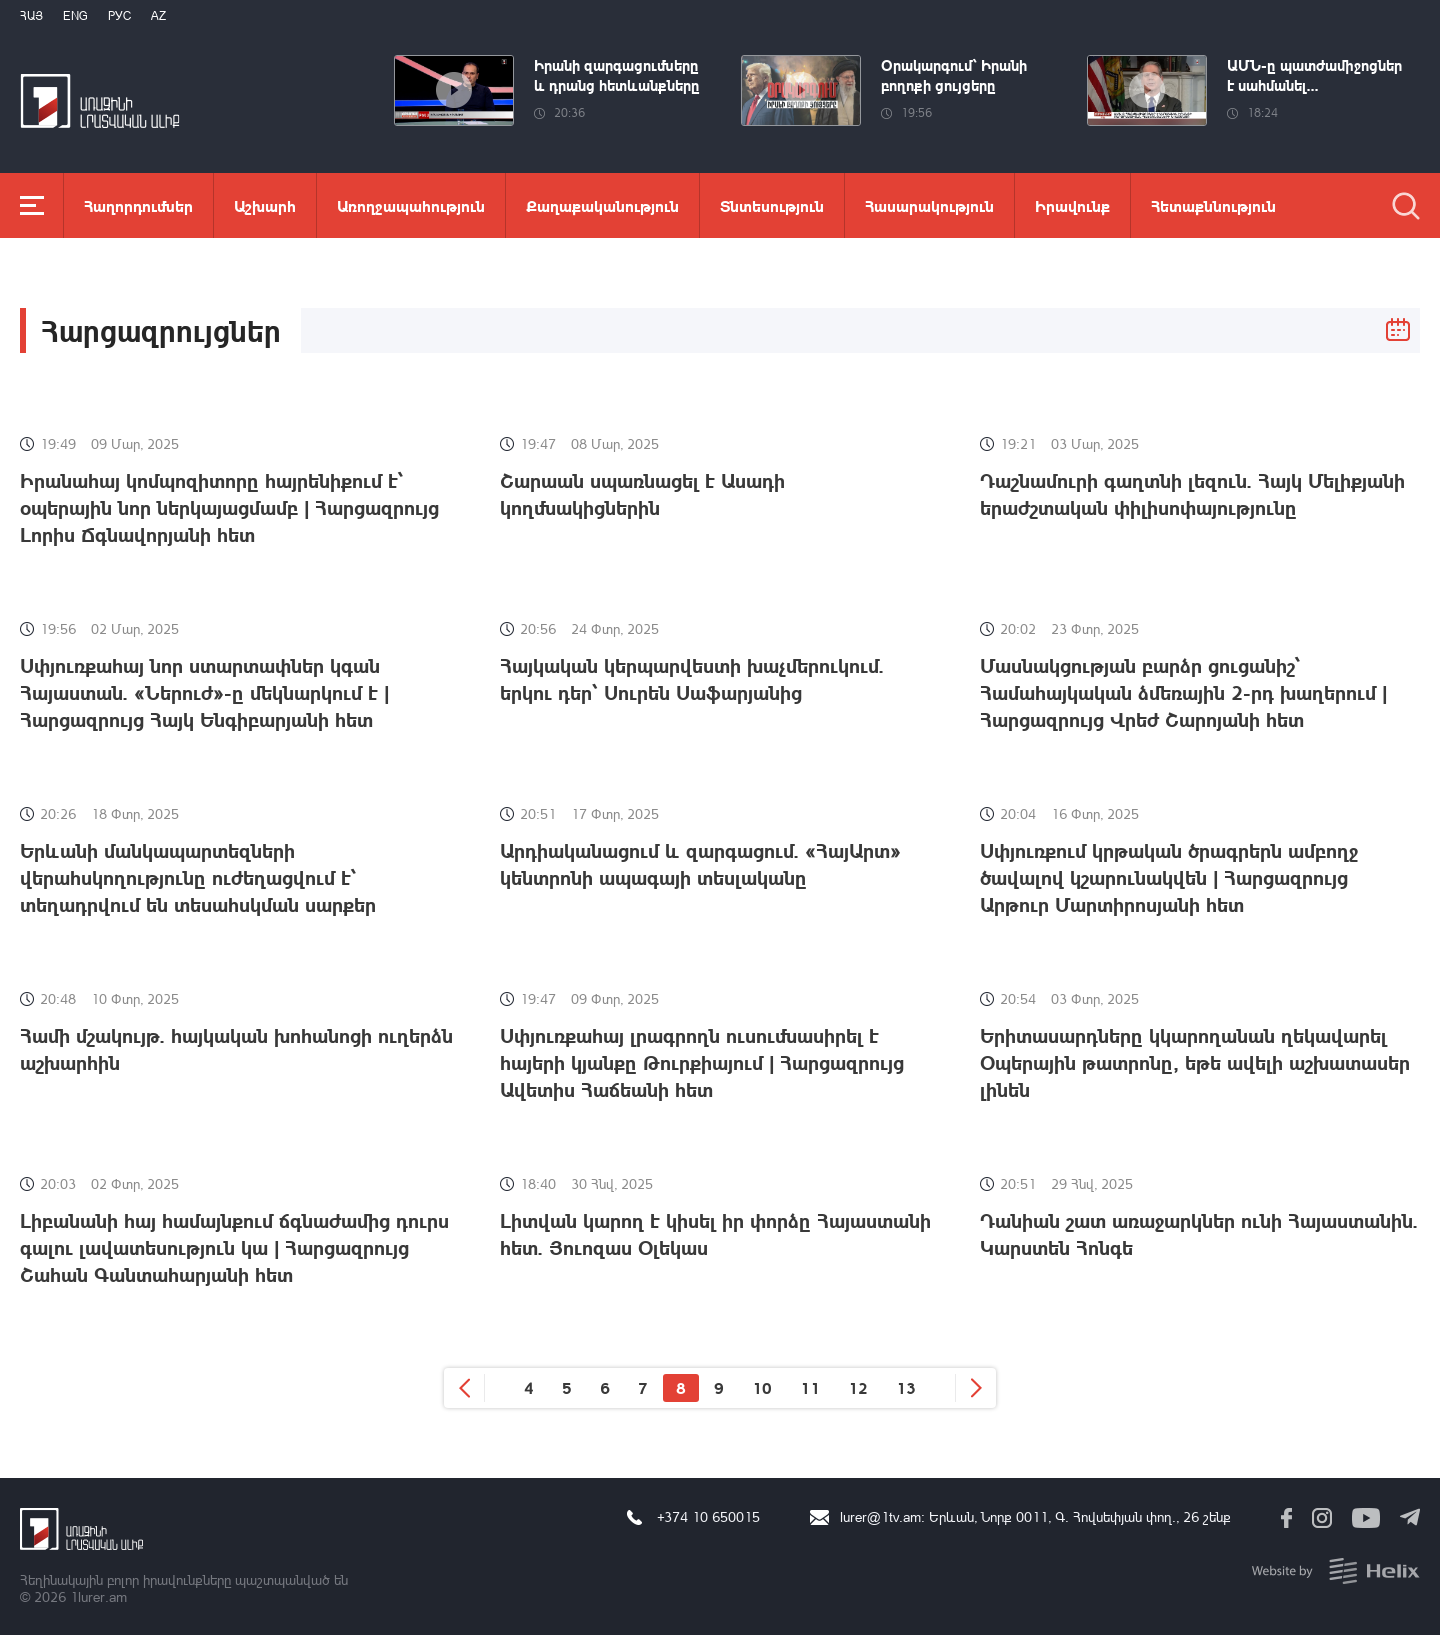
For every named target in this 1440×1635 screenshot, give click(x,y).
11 (810, 1387)
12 (858, 1387)
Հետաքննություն (1213, 205)
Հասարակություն (929, 205)
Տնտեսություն (772, 205)
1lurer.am (98, 1596)
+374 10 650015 (708, 1516)
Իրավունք (1072, 205)
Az (158, 15)
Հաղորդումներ (138, 205)
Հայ (31, 15)
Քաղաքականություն (602, 205)
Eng (75, 15)
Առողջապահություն (411, 205)
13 (906, 1387)
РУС (119, 15)
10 (762, 1387)
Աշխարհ (265, 205)
